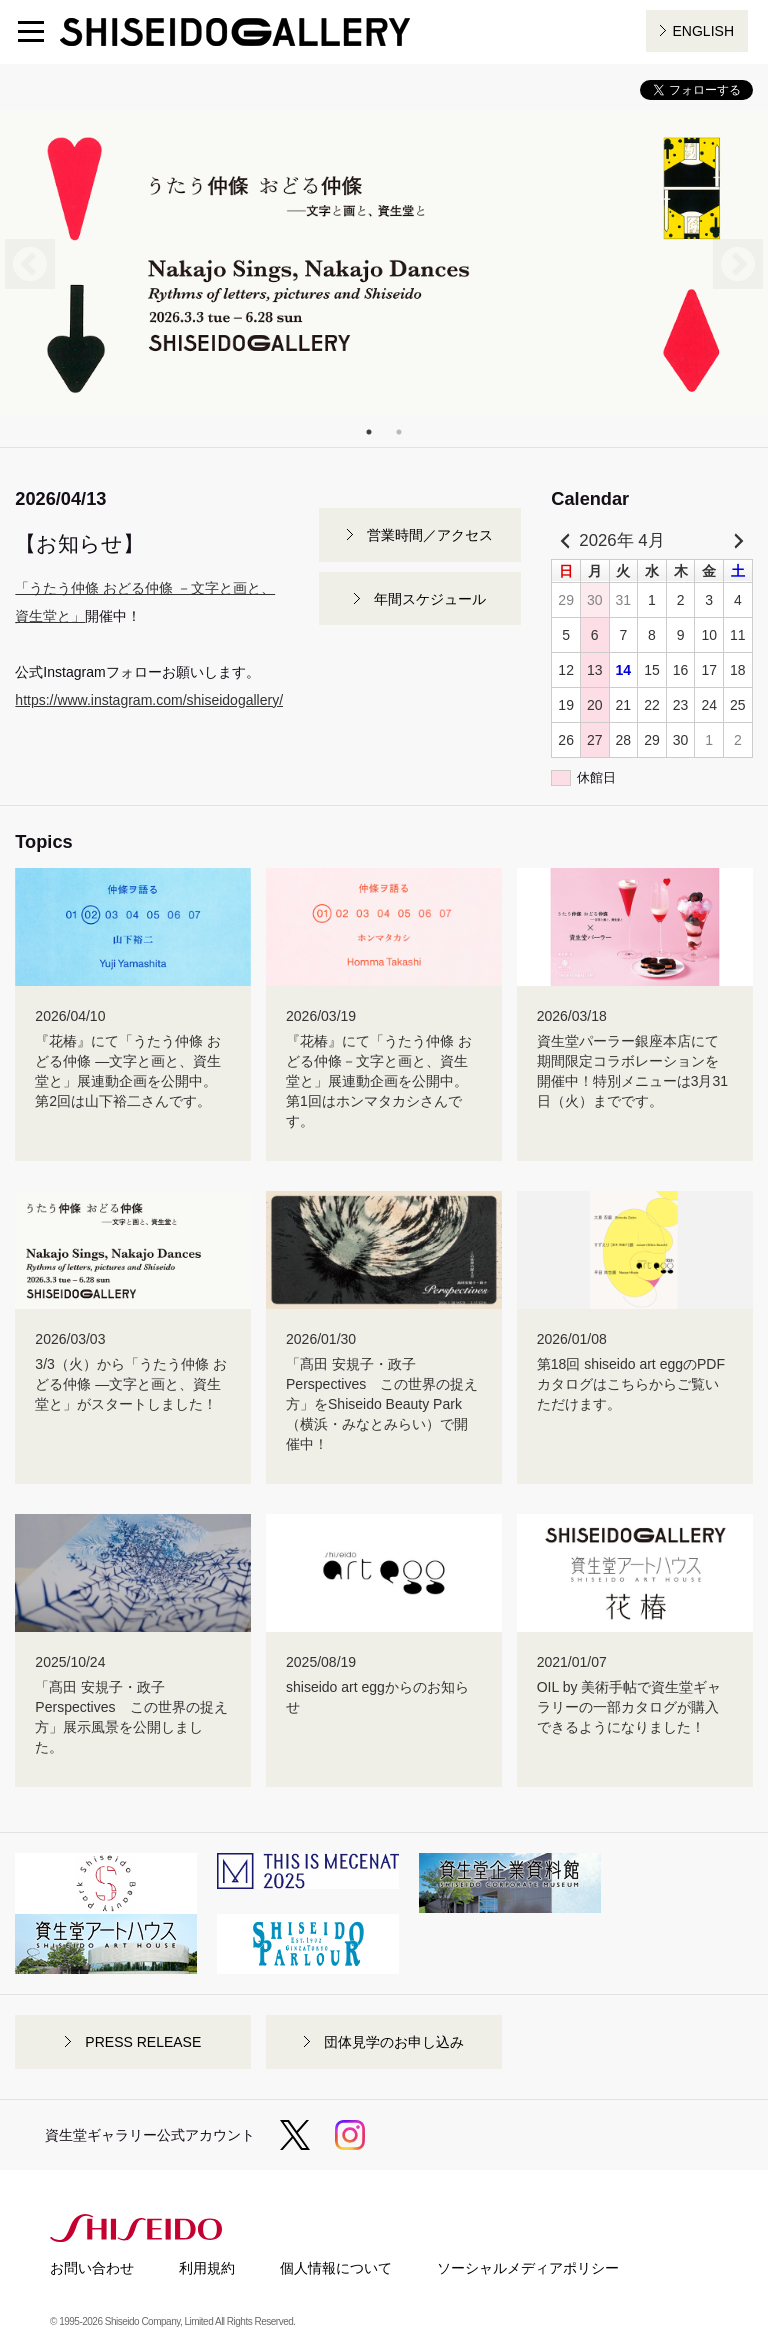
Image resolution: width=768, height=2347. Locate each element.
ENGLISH (703, 31)
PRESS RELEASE (143, 2042)
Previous (30, 264)
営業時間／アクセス (430, 535)
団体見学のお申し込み (394, 2042)
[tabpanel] (384, 263)
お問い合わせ (92, 2268)
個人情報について (336, 2268)
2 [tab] (399, 432)
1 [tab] (369, 432)
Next (738, 264)
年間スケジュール (430, 599)
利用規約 (207, 2268)
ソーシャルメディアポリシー (528, 2268)
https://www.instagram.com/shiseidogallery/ (149, 700)
